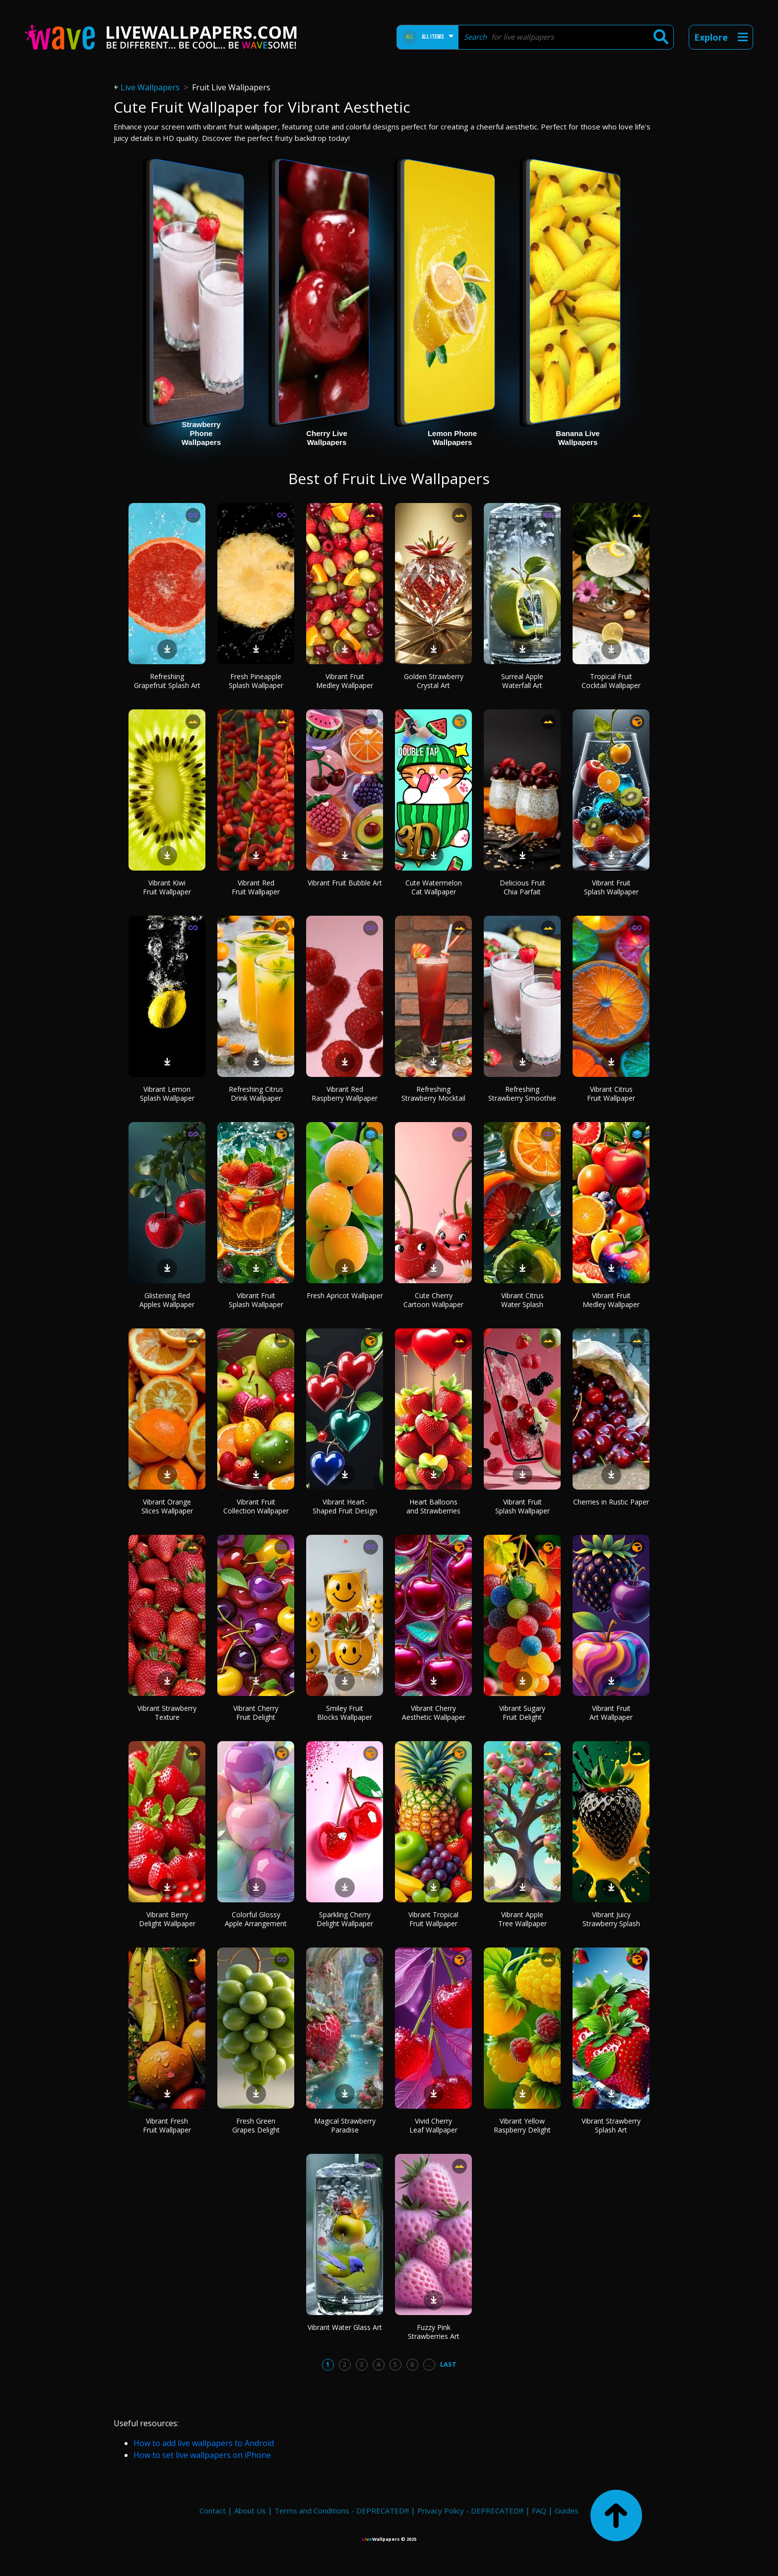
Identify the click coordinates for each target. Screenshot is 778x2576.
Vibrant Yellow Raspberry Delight (522, 2125)
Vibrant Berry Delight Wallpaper (167, 1919)
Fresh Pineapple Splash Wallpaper (256, 681)
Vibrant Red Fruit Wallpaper (256, 887)
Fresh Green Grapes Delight (256, 2125)
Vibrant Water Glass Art (345, 2327)
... (429, 2364)
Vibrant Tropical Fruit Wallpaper (433, 1919)
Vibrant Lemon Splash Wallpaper (167, 1093)
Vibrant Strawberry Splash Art (611, 2125)
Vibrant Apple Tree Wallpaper (522, 1919)
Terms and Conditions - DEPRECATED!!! (341, 2510)
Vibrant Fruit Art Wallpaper (611, 1712)
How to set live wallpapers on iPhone (202, 2455)
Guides (567, 2510)
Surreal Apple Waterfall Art (522, 681)
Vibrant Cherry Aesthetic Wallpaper (433, 1712)
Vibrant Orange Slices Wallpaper (167, 1506)
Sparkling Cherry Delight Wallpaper (345, 1919)
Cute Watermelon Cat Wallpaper (433, 887)
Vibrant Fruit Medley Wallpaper (344, 681)
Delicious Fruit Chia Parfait (522, 887)
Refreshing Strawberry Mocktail (433, 1093)
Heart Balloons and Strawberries (433, 1506)
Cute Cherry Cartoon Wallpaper (433, 1300)
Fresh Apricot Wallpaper (345, 1295)
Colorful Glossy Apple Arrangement (256, 1919)
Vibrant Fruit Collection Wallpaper (256, 1506)
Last (448, 2364)
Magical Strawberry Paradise (345, 2125)
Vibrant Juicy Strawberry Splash (611, 1919)
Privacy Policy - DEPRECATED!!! (470, 2510)
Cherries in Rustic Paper (611, 1502)
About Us (250, 2510)
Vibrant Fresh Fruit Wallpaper (167, 2125)
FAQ (539, 2510)
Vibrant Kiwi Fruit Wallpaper (167, 887)
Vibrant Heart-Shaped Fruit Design (345, 1506)
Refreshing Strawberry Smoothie (522, 1093)
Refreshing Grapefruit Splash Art (167, 681)
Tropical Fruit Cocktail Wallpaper (611, 681)
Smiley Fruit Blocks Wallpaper (344, 1712)
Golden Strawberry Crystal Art (433, 681)
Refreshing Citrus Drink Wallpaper (256, 1093)
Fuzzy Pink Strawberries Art (433, 2332)
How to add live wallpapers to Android (203, 2443)
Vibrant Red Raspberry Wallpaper (345, 1093)
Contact (212, 2510)
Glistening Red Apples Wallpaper (166, 1300)
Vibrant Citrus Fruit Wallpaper (611, 1093)
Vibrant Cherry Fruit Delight (255, 1712)
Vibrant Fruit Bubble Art (345, 882)
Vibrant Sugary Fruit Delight (522, 1712)
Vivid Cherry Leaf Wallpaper (433, 2125)
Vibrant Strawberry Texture (166, 1712)
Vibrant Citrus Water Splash (522, 1300)
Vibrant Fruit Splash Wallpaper (611, 887)
